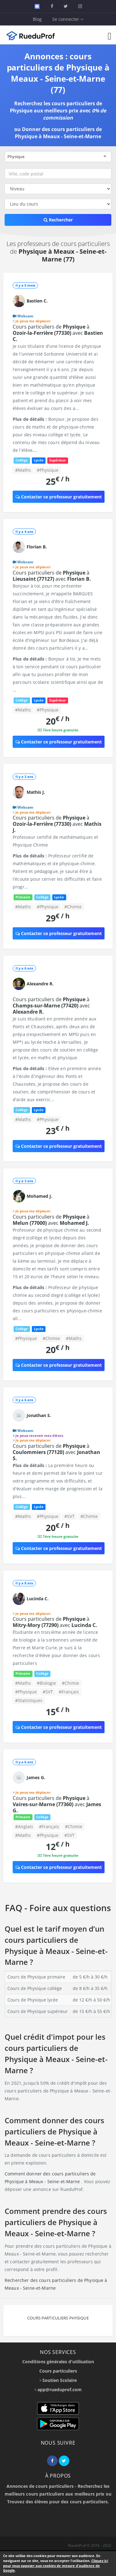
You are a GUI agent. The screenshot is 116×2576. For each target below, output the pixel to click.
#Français (69, 1692)
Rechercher (58, 220)
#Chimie (73, 907)
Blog (37, 19)
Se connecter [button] (67, 19)
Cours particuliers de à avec (58, 333)
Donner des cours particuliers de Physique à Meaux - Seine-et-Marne (58, 133)
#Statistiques (28, 1700)
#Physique (47, 470)
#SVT (69, 1516)
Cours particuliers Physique (58, 2318)
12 (58, 1846)
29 (58, 918)
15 (58, 1712)
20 (58, 721)
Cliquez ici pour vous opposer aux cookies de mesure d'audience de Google (55, 2565)
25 (58, 481)
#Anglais (24, 1826)
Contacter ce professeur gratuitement (58, 497)
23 (58, 1130)
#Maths (23, 470)
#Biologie (46, 1683)
